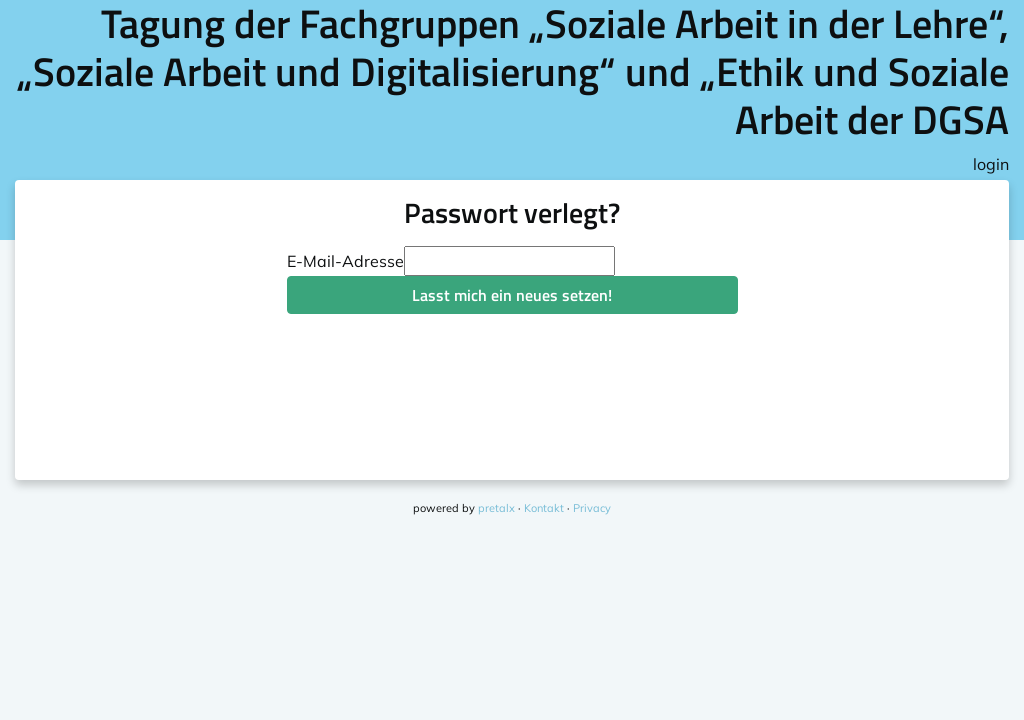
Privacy (592, 508)
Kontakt (544, 508)
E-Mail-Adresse (345, 261)
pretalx (496, 508)
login (991, 164)
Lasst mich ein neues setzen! (512, 295)
